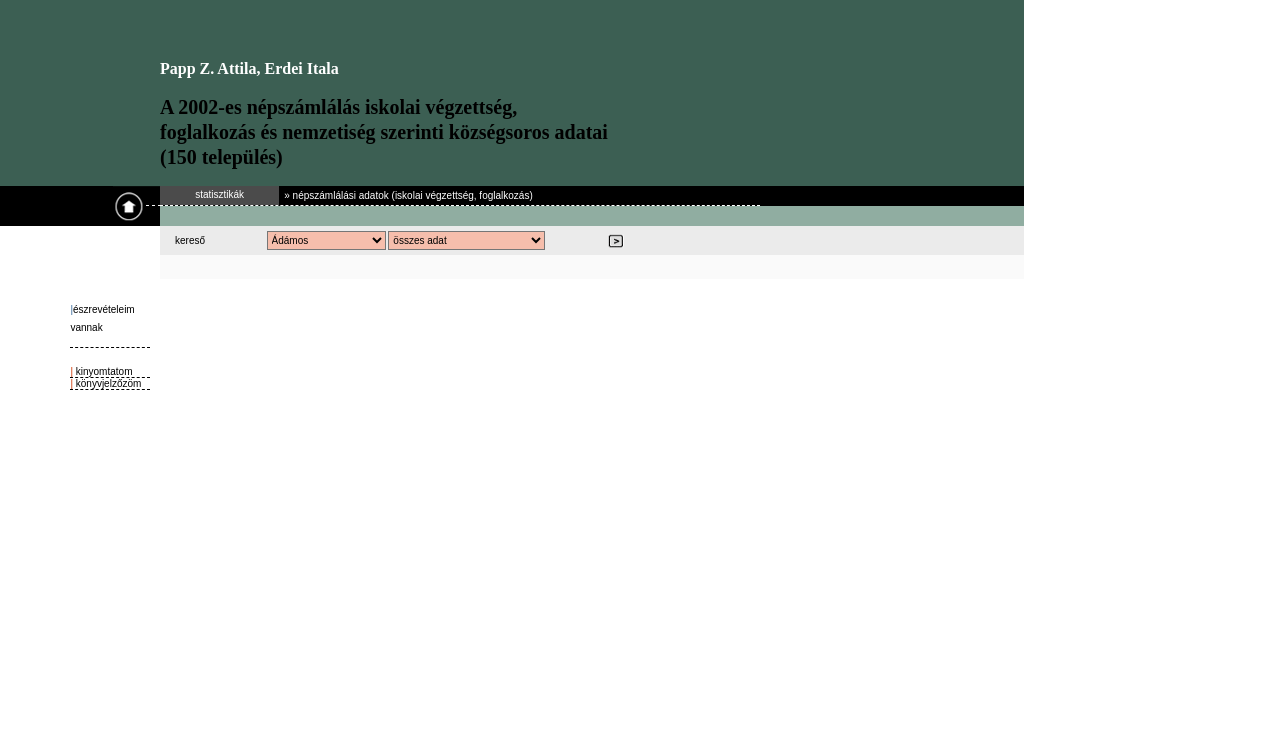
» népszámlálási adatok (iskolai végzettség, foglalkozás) (408, 195)
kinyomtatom (102, 371)
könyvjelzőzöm (107, 383)
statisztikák (219, 194)
